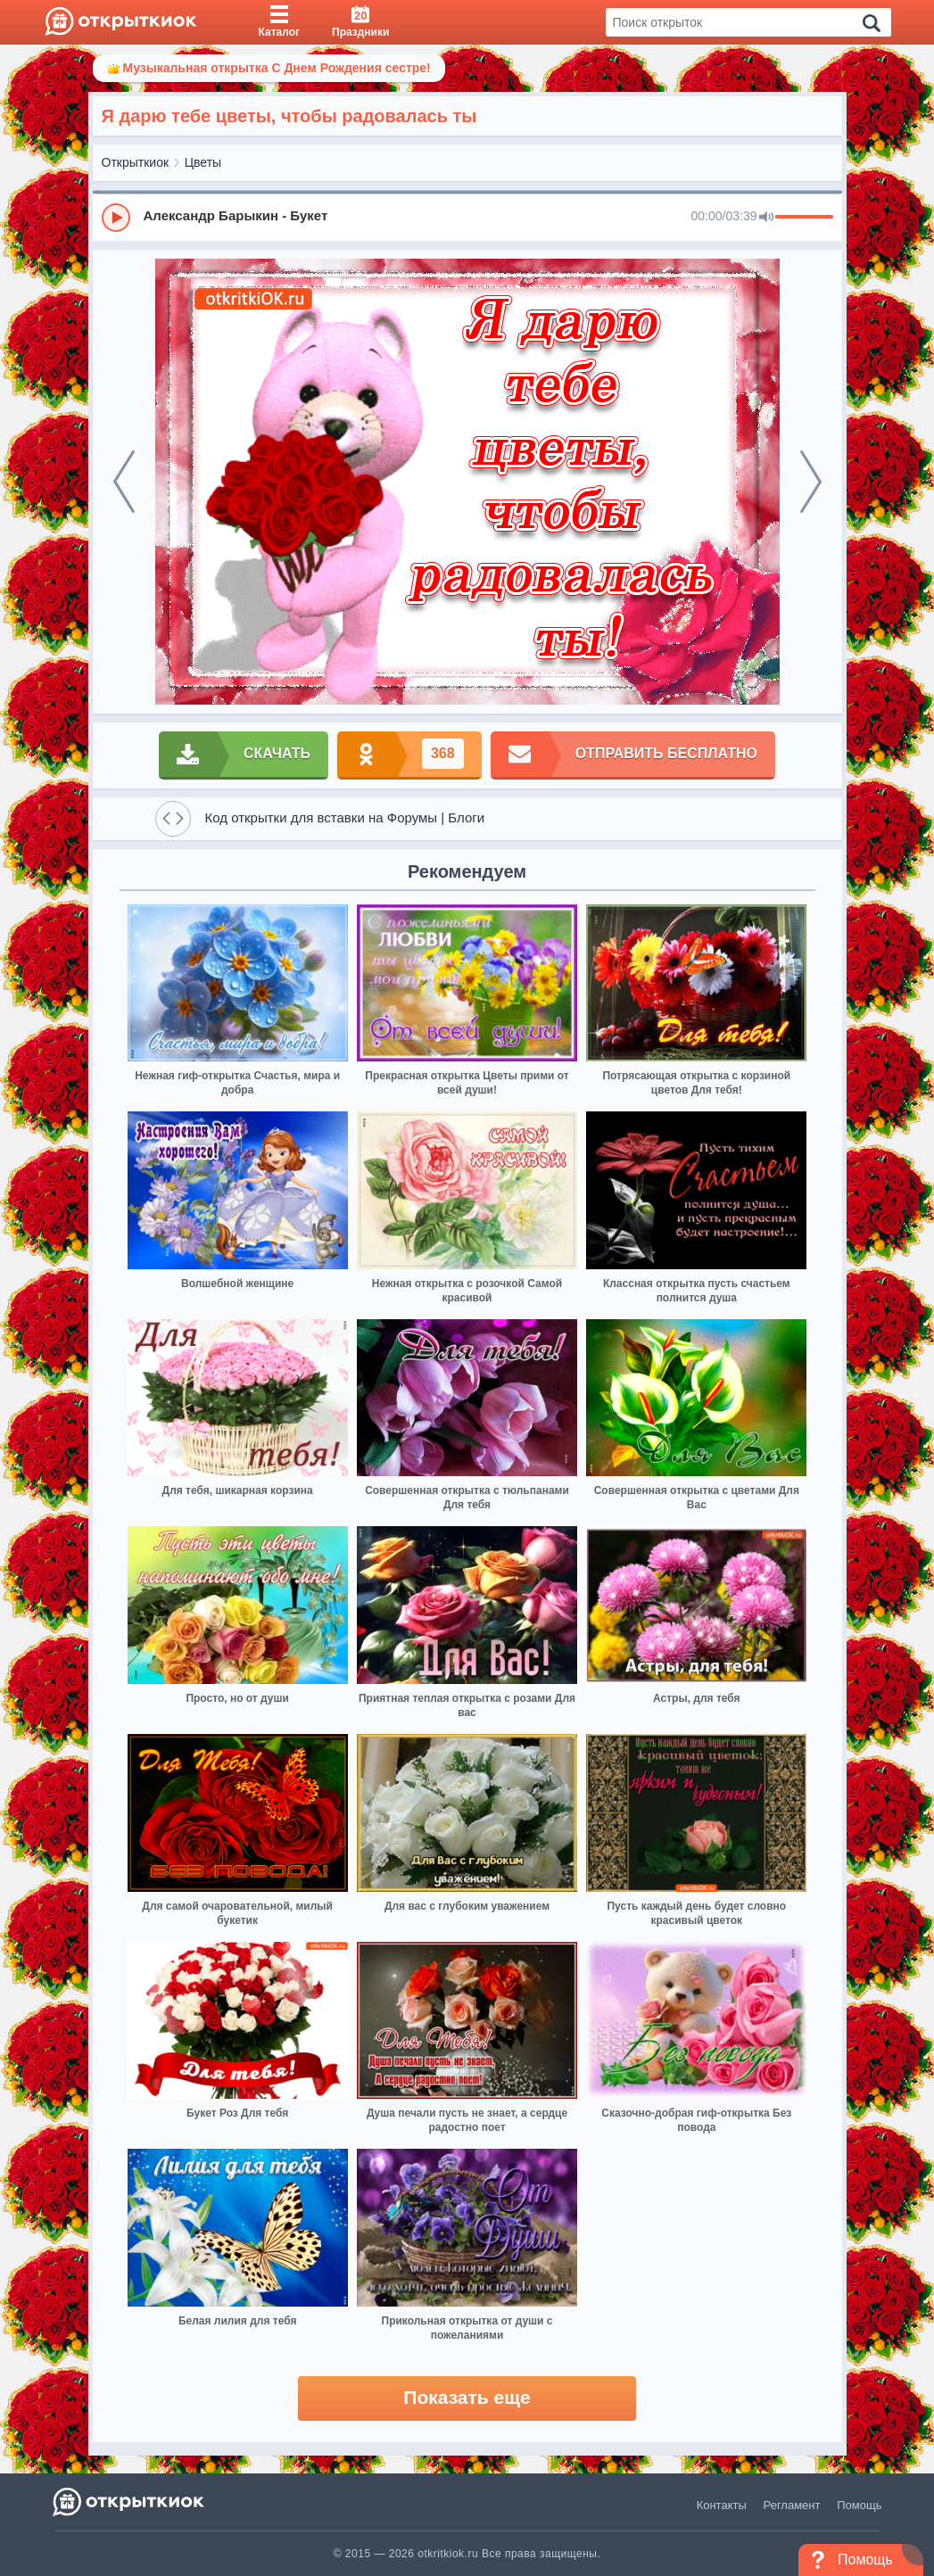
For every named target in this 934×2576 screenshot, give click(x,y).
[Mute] (766, 218)
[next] (811, 482)
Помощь (859, 2505)
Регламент (792, 2505)
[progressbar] (804, 217)
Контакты (722, 2505)
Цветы (203, 162)
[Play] (116, 217)
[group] (467, 217)
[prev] (124, 482)
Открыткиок (135, 162)
